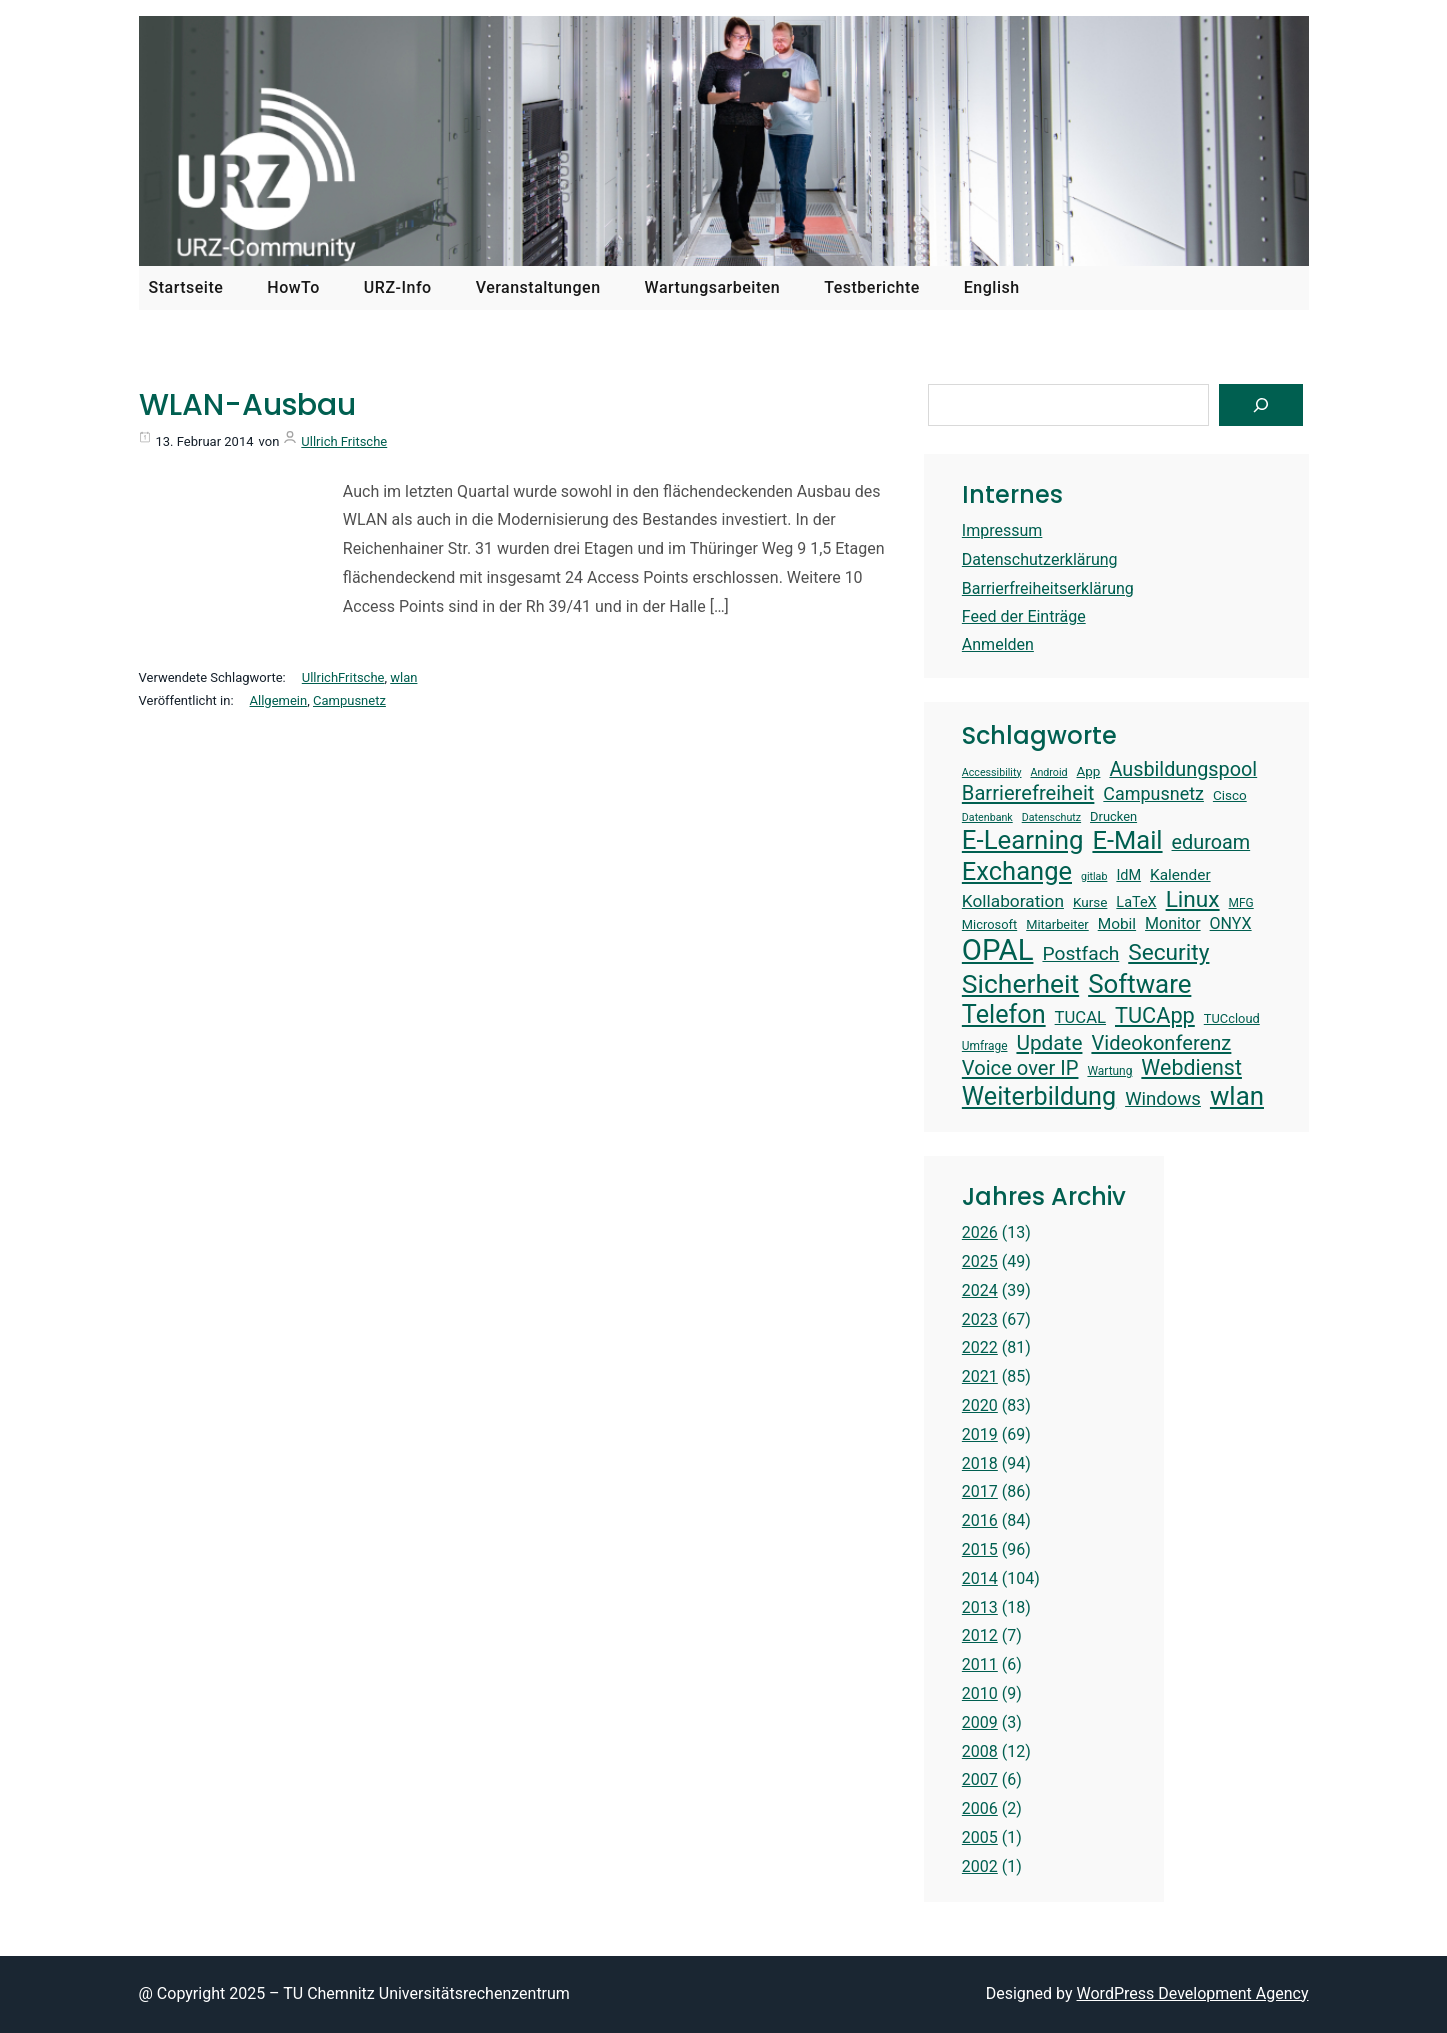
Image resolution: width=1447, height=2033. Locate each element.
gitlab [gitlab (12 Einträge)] (1094, 877)
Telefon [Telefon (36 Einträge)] (1004, 1014)
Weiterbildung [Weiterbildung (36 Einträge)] (1039, 1096)
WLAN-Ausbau (247, 405)
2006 (980, 1808)
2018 (980, 1463)
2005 (980, 1837)
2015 (980, 1549)
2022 (980, 1347)
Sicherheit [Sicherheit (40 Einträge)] (1020, 983)
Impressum (1002, 530)
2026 (980, 1232)
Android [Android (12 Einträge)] (1048, 773)
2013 (980, 1607)
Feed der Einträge (1024, 616)
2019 (980, 1434)
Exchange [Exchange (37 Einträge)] (1017, 871)
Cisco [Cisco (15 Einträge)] (1230, 795)
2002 (980, 1866)
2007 (980, 1779)
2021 (980, 1376)
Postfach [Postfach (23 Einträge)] (1080, 953)
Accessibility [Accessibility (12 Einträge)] (992, 773)
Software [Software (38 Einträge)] (1139, 984)
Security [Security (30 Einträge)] (1168, 952)
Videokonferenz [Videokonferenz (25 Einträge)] (1161, 1043)
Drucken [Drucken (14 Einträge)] (1113, 816)
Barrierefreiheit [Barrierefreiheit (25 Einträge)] (1028, 793)
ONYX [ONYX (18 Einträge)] (1231, 923)
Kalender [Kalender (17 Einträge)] (1180, 875)
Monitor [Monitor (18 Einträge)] (1173, 923)
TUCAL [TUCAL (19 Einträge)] (1080, 1017)
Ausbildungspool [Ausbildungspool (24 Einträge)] (1183, 769)
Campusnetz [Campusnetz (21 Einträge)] (1153, 793)
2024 (980, 1290)
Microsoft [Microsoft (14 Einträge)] (989, 924)
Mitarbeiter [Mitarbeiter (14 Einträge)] (1057, 924)
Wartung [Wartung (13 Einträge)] (1109, 1071)
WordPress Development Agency (1193, 1993)
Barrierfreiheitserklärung (1048, 588)
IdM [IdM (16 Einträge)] (1128, 875)
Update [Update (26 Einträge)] (1049, 1043)
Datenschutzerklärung (1040, 559)
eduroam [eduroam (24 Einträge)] (1211, 842)
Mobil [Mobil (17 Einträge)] (1117, 924)
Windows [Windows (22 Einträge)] (1163, 1099)
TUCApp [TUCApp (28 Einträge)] (1155, 1015)
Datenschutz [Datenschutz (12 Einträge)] (1051, 818)
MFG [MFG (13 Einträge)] (1241, 903)
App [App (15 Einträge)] (1088, 771)
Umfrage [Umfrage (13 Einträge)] (985, 1046)
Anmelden (998, 644)
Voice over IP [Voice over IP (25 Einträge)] (1020, 1068)
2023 (980, 1319)
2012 (980, 1635)
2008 (980, 1751)
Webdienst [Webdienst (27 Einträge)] (1191, 1067)
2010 (980, 1693)
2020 (980, 1405)
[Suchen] (1261, 405)
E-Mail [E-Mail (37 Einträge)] (1127, 840)
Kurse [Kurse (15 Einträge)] (1090, 902)
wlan (403, 677)
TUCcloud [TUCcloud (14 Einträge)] (1232, 1018)
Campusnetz (349, 700)
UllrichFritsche (343, 677)
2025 (980, 1261)
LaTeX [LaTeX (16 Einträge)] (1136, 902)
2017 (980, 1491)
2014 (980, 1578)
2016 (980, 1520)
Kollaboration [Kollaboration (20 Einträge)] (1013, 901)
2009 (980, 1722)
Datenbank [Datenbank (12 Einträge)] (987, 818)
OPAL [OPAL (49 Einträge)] (998, 950)
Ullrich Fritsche (344, 441)
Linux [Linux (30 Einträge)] (1193, 899)
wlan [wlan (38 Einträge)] (1237, 1096)
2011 (980, 1664)
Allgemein (279, 700)
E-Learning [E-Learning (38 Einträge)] (1023, 840)
